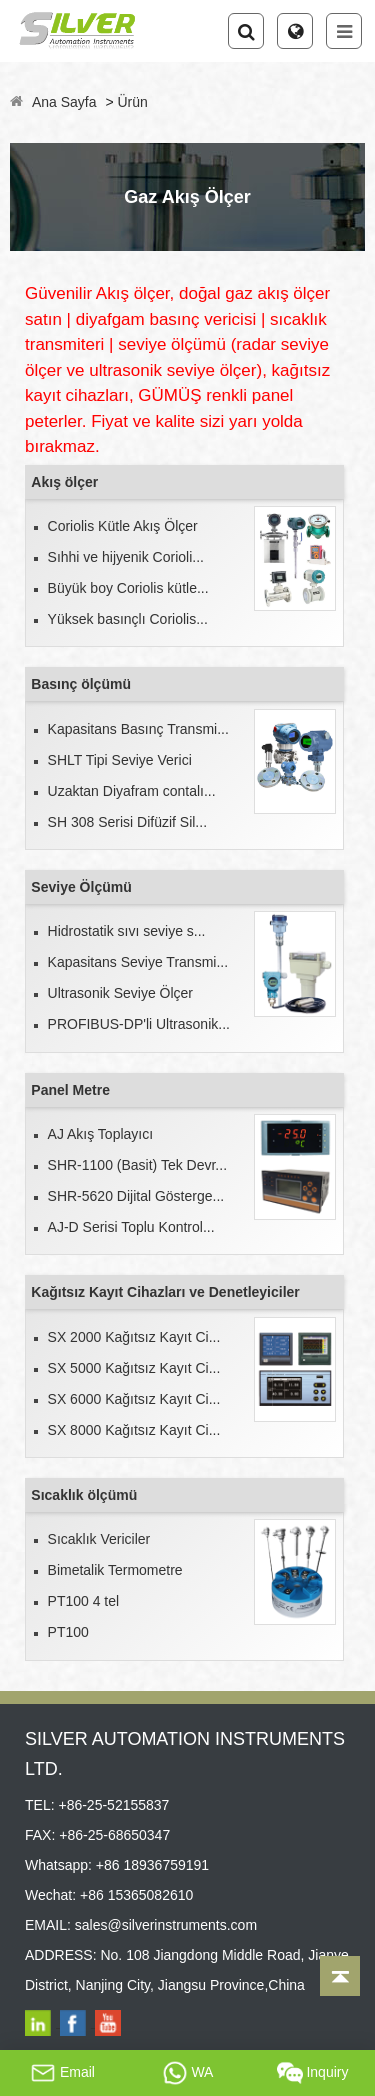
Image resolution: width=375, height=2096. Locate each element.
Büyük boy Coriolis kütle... (128, 588)
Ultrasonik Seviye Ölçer (121, 993)
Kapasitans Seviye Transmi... (138, 962)
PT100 (68, 1632)
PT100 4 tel (84, 1601)
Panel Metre (70, 1090)
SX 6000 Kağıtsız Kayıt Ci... (134, 1399)
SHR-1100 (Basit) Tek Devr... (137, 1165)
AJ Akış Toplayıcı (101, 1134)
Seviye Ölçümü (81, 887)
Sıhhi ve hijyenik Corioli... (126, 557)
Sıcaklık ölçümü (84, 1495)
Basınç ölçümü (81, 684)
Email (62, 2073)
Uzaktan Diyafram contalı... (132, 791)
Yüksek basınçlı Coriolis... (128, 619)
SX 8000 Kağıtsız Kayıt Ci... (134, 1430)
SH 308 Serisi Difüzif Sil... (128, 822)
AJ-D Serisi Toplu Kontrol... (131, 1227)
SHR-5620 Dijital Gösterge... (136, 1196)
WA (188, 2073)
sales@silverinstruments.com (166, 1925)
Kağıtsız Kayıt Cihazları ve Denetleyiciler (165, 1292)
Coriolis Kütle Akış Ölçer (123, 526)
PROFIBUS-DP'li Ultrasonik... (139, 1024)
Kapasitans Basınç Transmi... (138, 729)
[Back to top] (340, 1976)
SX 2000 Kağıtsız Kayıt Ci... (134, 1337)
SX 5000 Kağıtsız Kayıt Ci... (134, 1368)
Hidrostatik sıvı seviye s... (127, 931)
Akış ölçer (64, 482)
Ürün (132, 102)
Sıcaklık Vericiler (99, 1539)
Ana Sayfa (64, 102)
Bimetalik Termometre (115, 1570)
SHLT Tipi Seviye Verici (120, 760)
